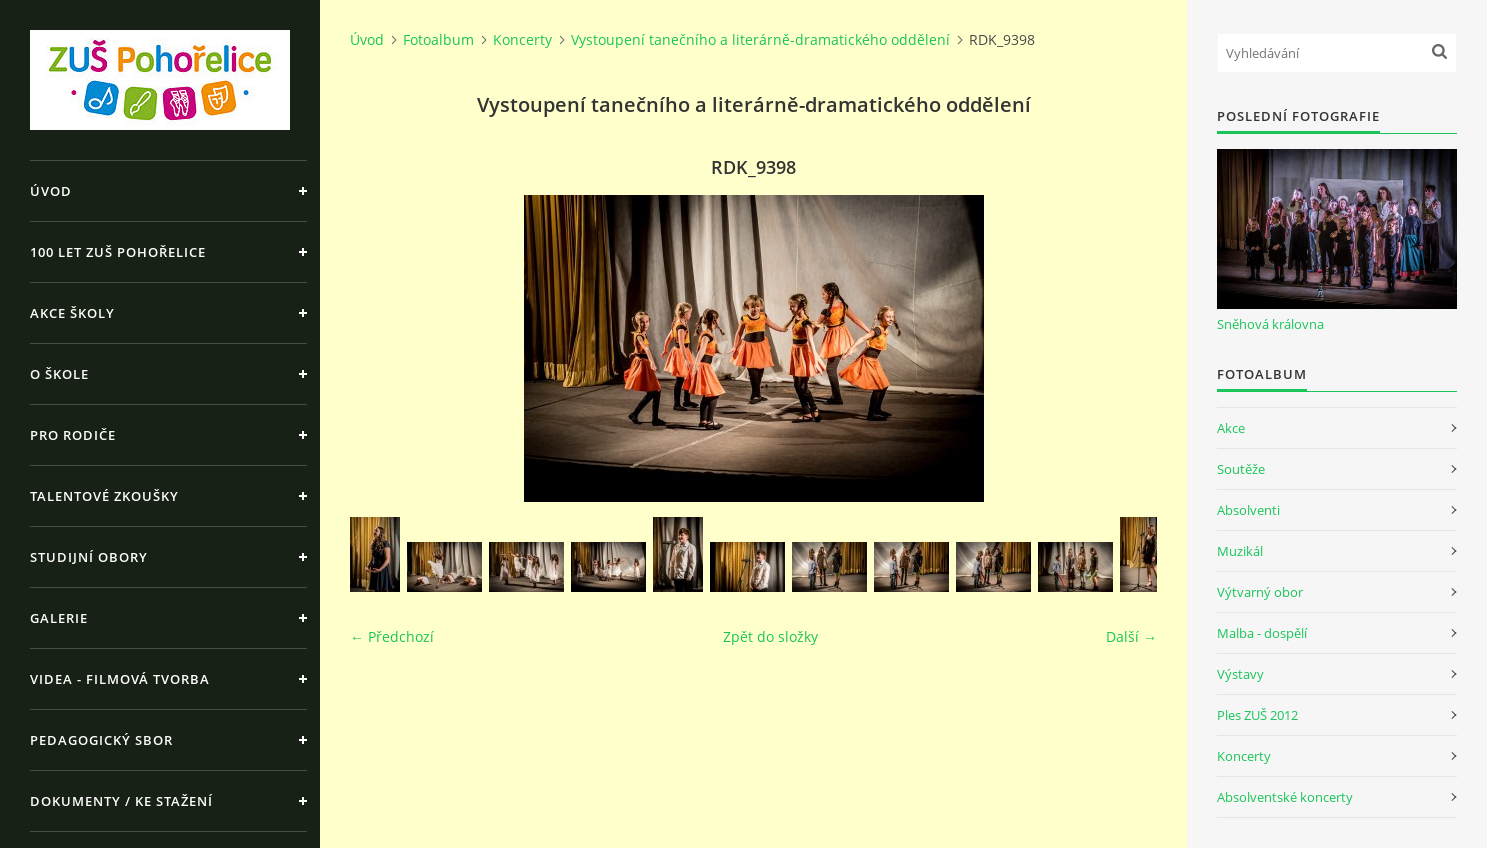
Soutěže (1241, 469)
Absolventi (1248, 510)
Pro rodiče (73, 435)
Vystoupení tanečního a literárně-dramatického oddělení (760, 39)
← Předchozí (392, 636)
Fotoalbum (438, 39)
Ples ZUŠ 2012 (1257, 715)
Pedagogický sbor (101, 740)
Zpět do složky (770, 636)
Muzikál (1240, 551)
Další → (1131, 636)
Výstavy (1240, 674)
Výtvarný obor (1260, 592)
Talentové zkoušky (104, 496)
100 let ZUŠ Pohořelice (118, 252)
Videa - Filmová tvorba (120, 679)
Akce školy (72, 313)
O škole (59, 374)
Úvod (51, 191)
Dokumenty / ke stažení (121, 801)
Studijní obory (89, 557)
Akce (1231, 428)
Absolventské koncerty (1285, 797)
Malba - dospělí (1262, 633)
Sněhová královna (1270, 324)
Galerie (59, 618)
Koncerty (522, 39)
